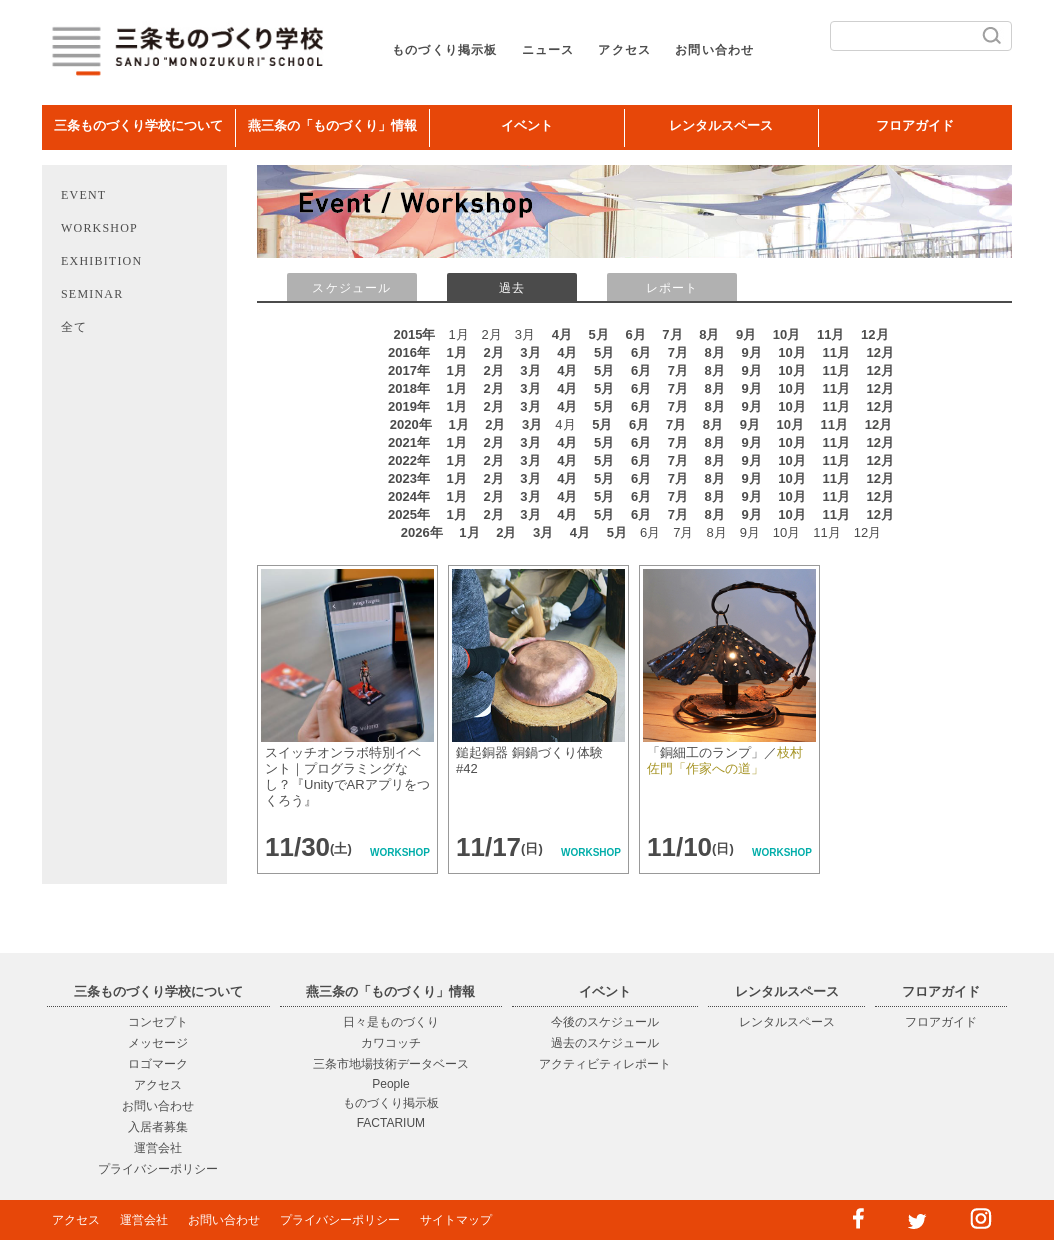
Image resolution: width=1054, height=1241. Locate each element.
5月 (599, 334)
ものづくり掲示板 (445, 50)
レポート (672, 288)
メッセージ (158, 1043)
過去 (512, 288)
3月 (530, 352)
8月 (709, 334)
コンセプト (158, 1022)
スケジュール (351, 288)
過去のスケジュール (605, 1043)
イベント (527, 125)
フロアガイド (915, 125)
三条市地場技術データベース (391, 1064)
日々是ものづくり (391, 1022)
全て (74, 327)
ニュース (548, 50)
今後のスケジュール (605, 1022)
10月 (786, 334)
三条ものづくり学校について (138, 125)
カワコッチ (391, 1043)
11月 (830, 334)
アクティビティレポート (605, 1064)
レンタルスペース (721, 125)
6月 (635, 334)
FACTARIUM (391, 1123)
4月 (562, 334)
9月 (746, 334)
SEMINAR (92, 294)
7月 (672, 334)
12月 (874, 334)
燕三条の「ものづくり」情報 (332, 125)
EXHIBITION (101, 261)
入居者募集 (158, 1127)
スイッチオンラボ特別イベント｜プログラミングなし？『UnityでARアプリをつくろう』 (347, 776)
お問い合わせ (714, 50)
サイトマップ (456, 1220)
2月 (493, 352)
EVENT (83, 195)
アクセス (624, 50)
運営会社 (158, 1148)
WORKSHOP (99, 228)
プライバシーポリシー (158, 1169)
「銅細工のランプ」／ (725, 760)
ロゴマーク (158, 1064)
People (390, 1084)
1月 (457, 352)
